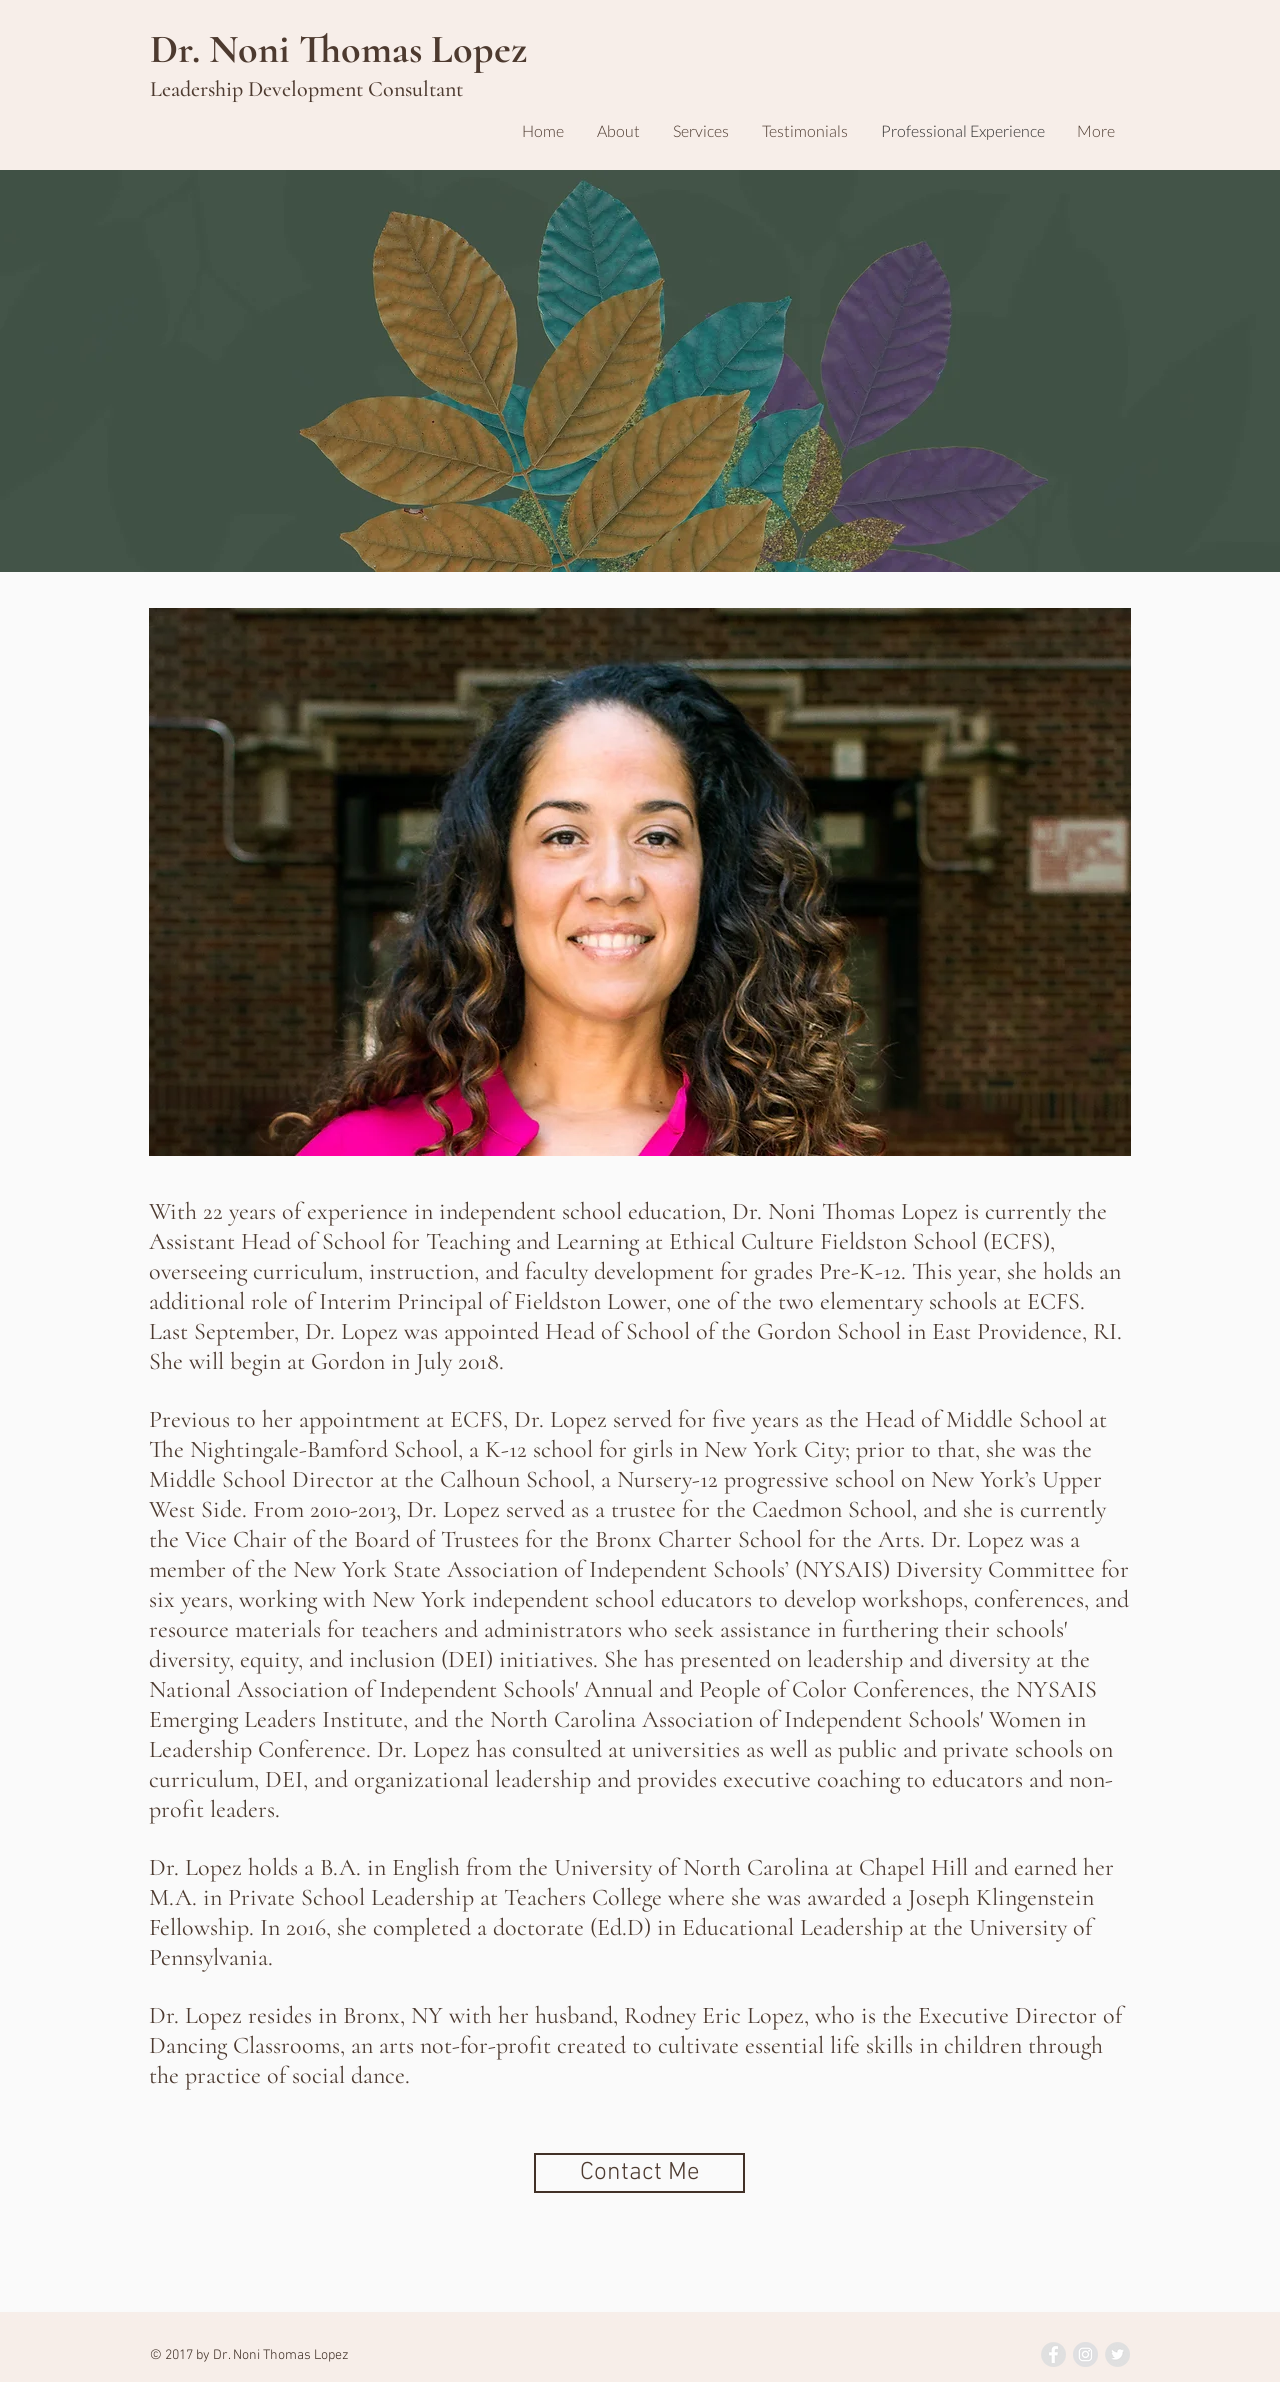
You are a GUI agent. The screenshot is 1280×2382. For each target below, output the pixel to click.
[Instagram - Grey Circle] (1085, 2354)
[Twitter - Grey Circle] (1117, 2354)
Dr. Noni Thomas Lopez (338, 49)
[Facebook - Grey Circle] (1053, 2354)
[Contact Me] (639, 2173)
